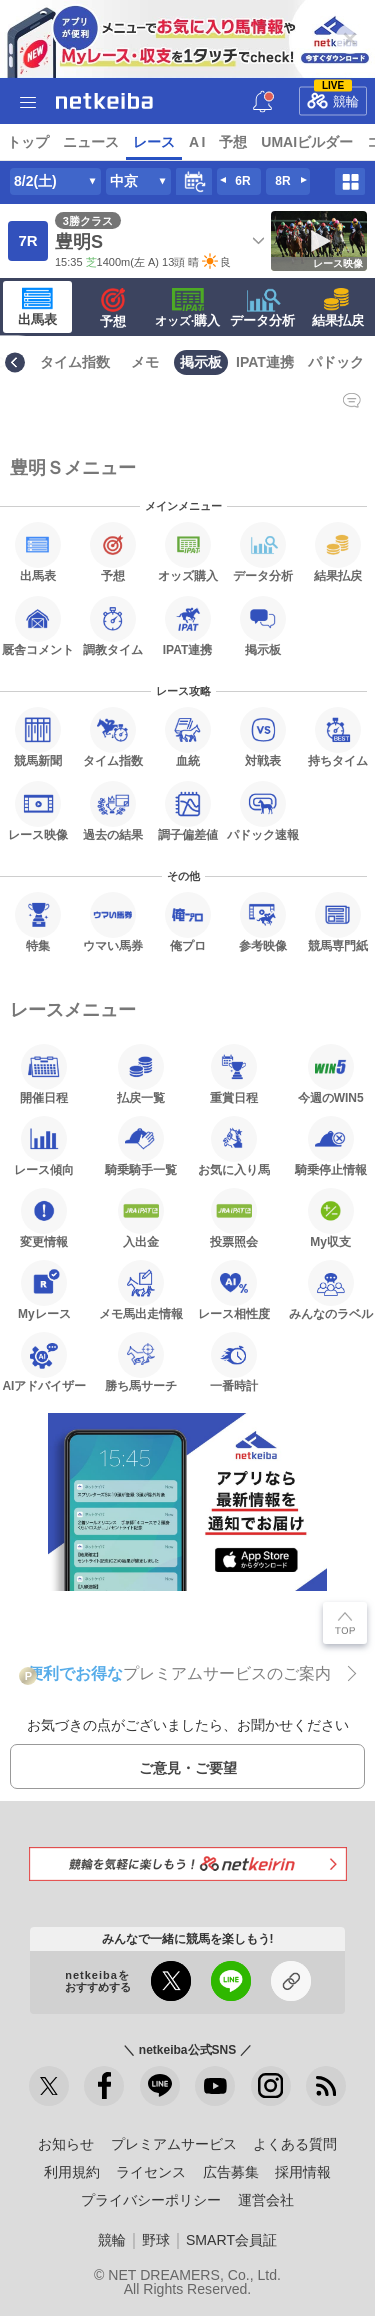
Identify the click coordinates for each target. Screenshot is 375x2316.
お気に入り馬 (234, 1146)
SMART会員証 (231, 2240)
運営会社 (266, 2200)
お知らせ (66, 2144)
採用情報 (303, 2172)
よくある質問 (295, 2144)
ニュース (91, 142)
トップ (28, 142)
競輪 (333, 97)
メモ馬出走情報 (141, 1290)
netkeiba (104, 101)
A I (197, 142)
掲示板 (201, 362)
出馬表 (37, 307)
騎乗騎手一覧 (141, 1146)
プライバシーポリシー (151, 2200)
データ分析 (262, 308)
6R (242, 181)
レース (154, 142)
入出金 (141, 1218)
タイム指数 (75, 362)
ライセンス (151, 2172)
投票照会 (234, 1218)
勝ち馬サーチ (141, 1362)
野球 (156, 2240)
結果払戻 (338, 308)
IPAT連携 (265, 362)
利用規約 (72, 2172)
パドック (336, 362)
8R (282, 181)
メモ (145, 362)
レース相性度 (234, 1290)
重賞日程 (234, 1074)
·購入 (188, 308)
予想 (233, 142)
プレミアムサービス (174, 2144)
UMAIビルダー (307, 142)
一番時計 (234, 1362)
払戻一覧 (141, 1074)
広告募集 (231, 2172)
